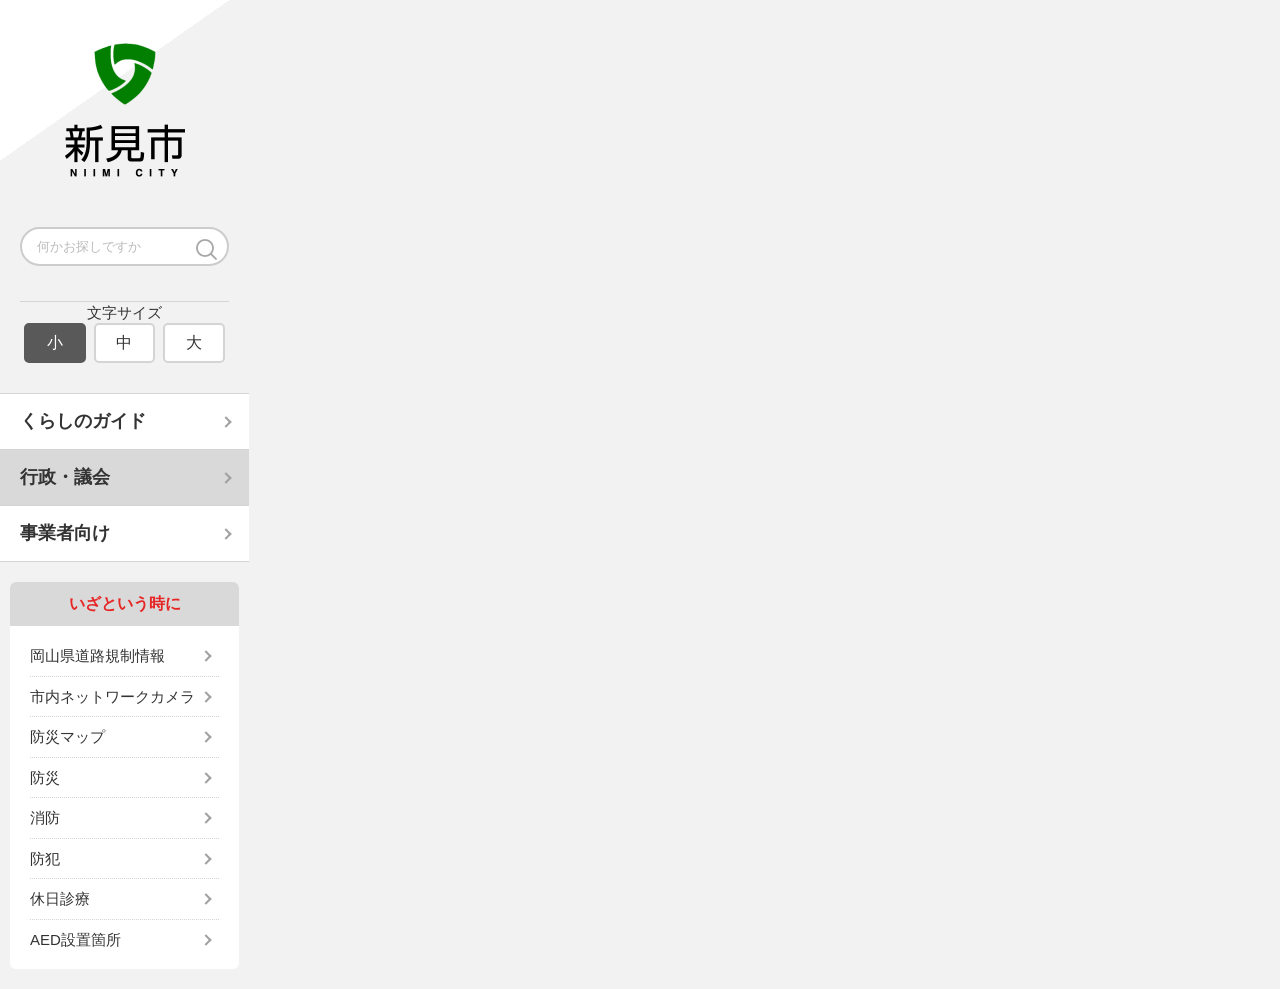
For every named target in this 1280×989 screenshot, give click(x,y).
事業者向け (65, 533)
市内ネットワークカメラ (112, 696)
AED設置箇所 (75, 939)
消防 (45, 817)
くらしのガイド (83, 421)
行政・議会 (65, 477)
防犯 (45, 858)
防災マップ (67, 736)
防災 (45, 777)
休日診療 (60, 898)
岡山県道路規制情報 (97, 655)
